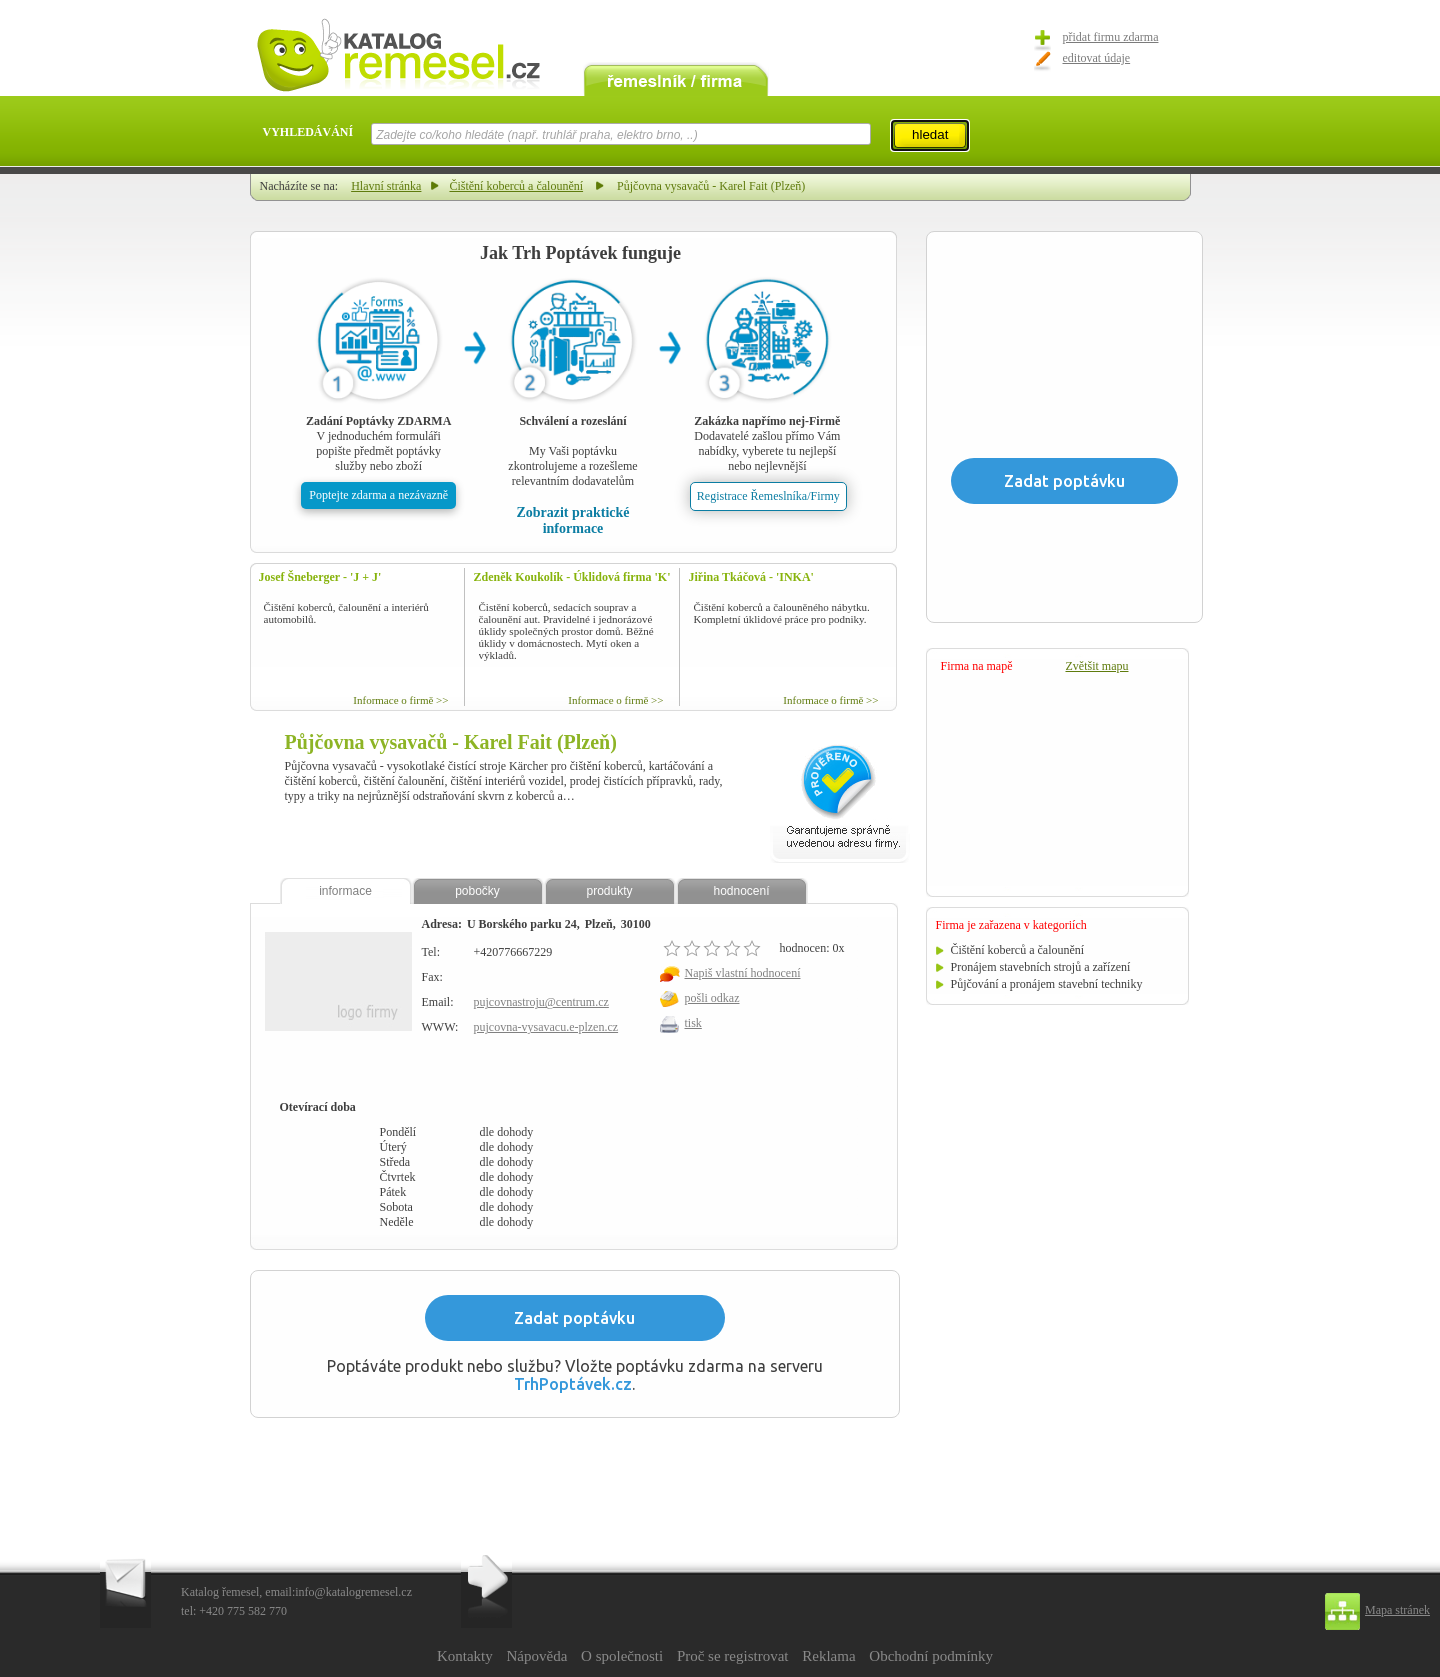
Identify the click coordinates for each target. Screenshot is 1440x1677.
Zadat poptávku (574, 1318)
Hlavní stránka (386, 186)
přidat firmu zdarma (1111, 37)
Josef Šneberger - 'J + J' (320, 577)
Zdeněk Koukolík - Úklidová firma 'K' (572, 577)
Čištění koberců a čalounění (516, 186)
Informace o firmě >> (400, 700)
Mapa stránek (1397, 1610)
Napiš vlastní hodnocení (743, 973)
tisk (693, 1023)
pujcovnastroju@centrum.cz (541, 1002)
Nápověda (536, 1656)
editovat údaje (1097, 58)
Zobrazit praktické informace (572, 520)
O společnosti (622, 1656)
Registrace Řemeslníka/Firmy (768, 496)
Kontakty (465, 1656)
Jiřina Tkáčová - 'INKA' (751, 577)
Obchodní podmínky (931, 1656)
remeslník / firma (676, 78)
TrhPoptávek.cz (573, 1384)
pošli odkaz (712, 998)
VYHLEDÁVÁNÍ (308, 132)
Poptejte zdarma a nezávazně (378, 495)
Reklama (828, 1656)
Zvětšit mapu (1096, 666)
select (869, 134)
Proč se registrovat (733, 1656)
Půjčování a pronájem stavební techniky (1047, 984)
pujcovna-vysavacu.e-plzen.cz (546, 1027)
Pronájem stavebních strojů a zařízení (1041, 967)
